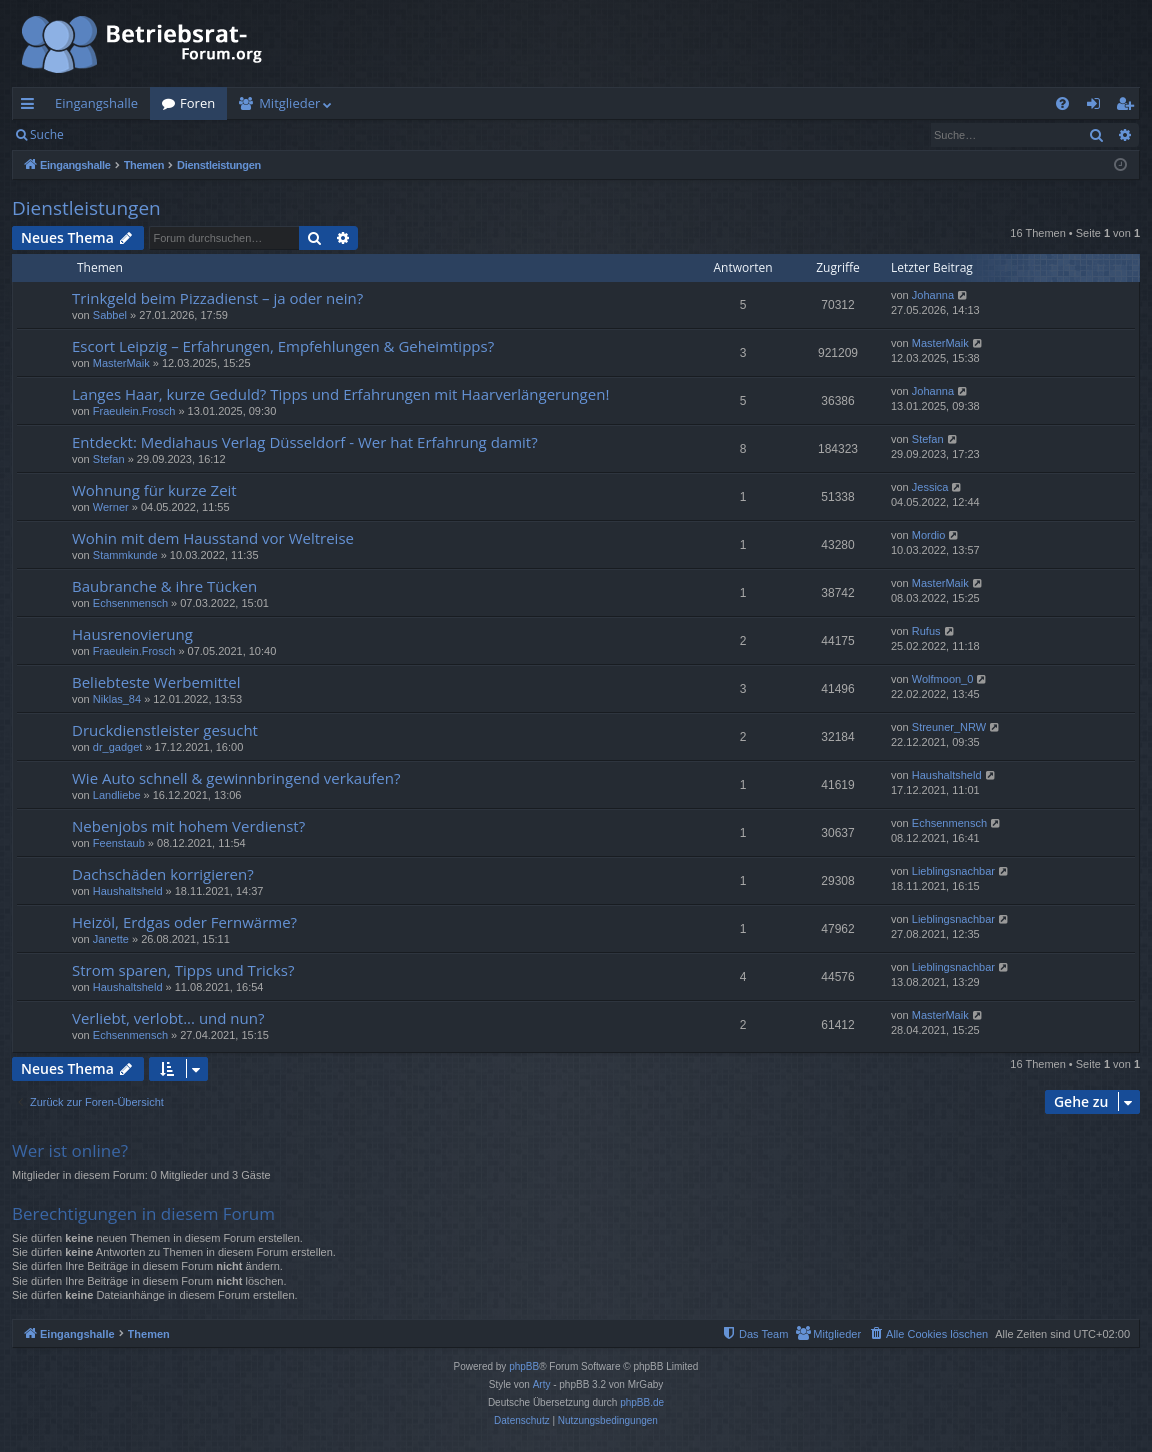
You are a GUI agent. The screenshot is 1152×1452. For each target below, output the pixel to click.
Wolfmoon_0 (943, 679)
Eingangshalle (96, 103)
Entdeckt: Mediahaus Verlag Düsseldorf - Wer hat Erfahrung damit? (305, 442)
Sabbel (110, 315)
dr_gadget (118, 747)
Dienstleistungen (86, 208)
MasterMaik (121, 363)
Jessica (930, 487)
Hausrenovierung (132, 634)
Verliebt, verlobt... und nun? (168, 1018)
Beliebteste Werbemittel (156, 682)
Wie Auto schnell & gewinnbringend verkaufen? (236, 778)
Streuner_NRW (949, 727)
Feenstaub (119, 843)
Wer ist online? (70, 1150)
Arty (542, 1384)
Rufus (926, 631)
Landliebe (117, 795)
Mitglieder (289, 103)
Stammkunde (125, 555)
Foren (197, 103)
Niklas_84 (117, 699)
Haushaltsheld (947, 775)
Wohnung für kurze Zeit (154, 490)
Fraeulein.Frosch (134, 411)
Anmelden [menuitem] (1099, 107)
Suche (47, 134)
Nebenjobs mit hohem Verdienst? (188, 826)
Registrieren (212, 134)
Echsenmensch (130, 603)
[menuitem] (1062, 103)
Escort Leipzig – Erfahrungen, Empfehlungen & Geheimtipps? (283, 346)
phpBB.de (642, 1402)
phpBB (524, 1366)
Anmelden (121, 134)
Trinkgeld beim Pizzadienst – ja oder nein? (217, 298)
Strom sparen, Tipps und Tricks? (183, 970)
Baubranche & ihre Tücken (164, 586)
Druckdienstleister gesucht (165, 730)
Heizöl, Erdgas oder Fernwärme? (184, 922)
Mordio (929, 535)
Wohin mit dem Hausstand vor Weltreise (213, 538)
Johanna (933, 295)
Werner (111, 507)
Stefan (109, 459)
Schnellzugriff (31, 107)
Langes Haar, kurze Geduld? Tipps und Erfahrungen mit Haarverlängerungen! (340, 394)
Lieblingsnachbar (953, 871)
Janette (111, 939)
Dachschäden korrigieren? (163, 874)
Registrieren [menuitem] (1129, 107)
